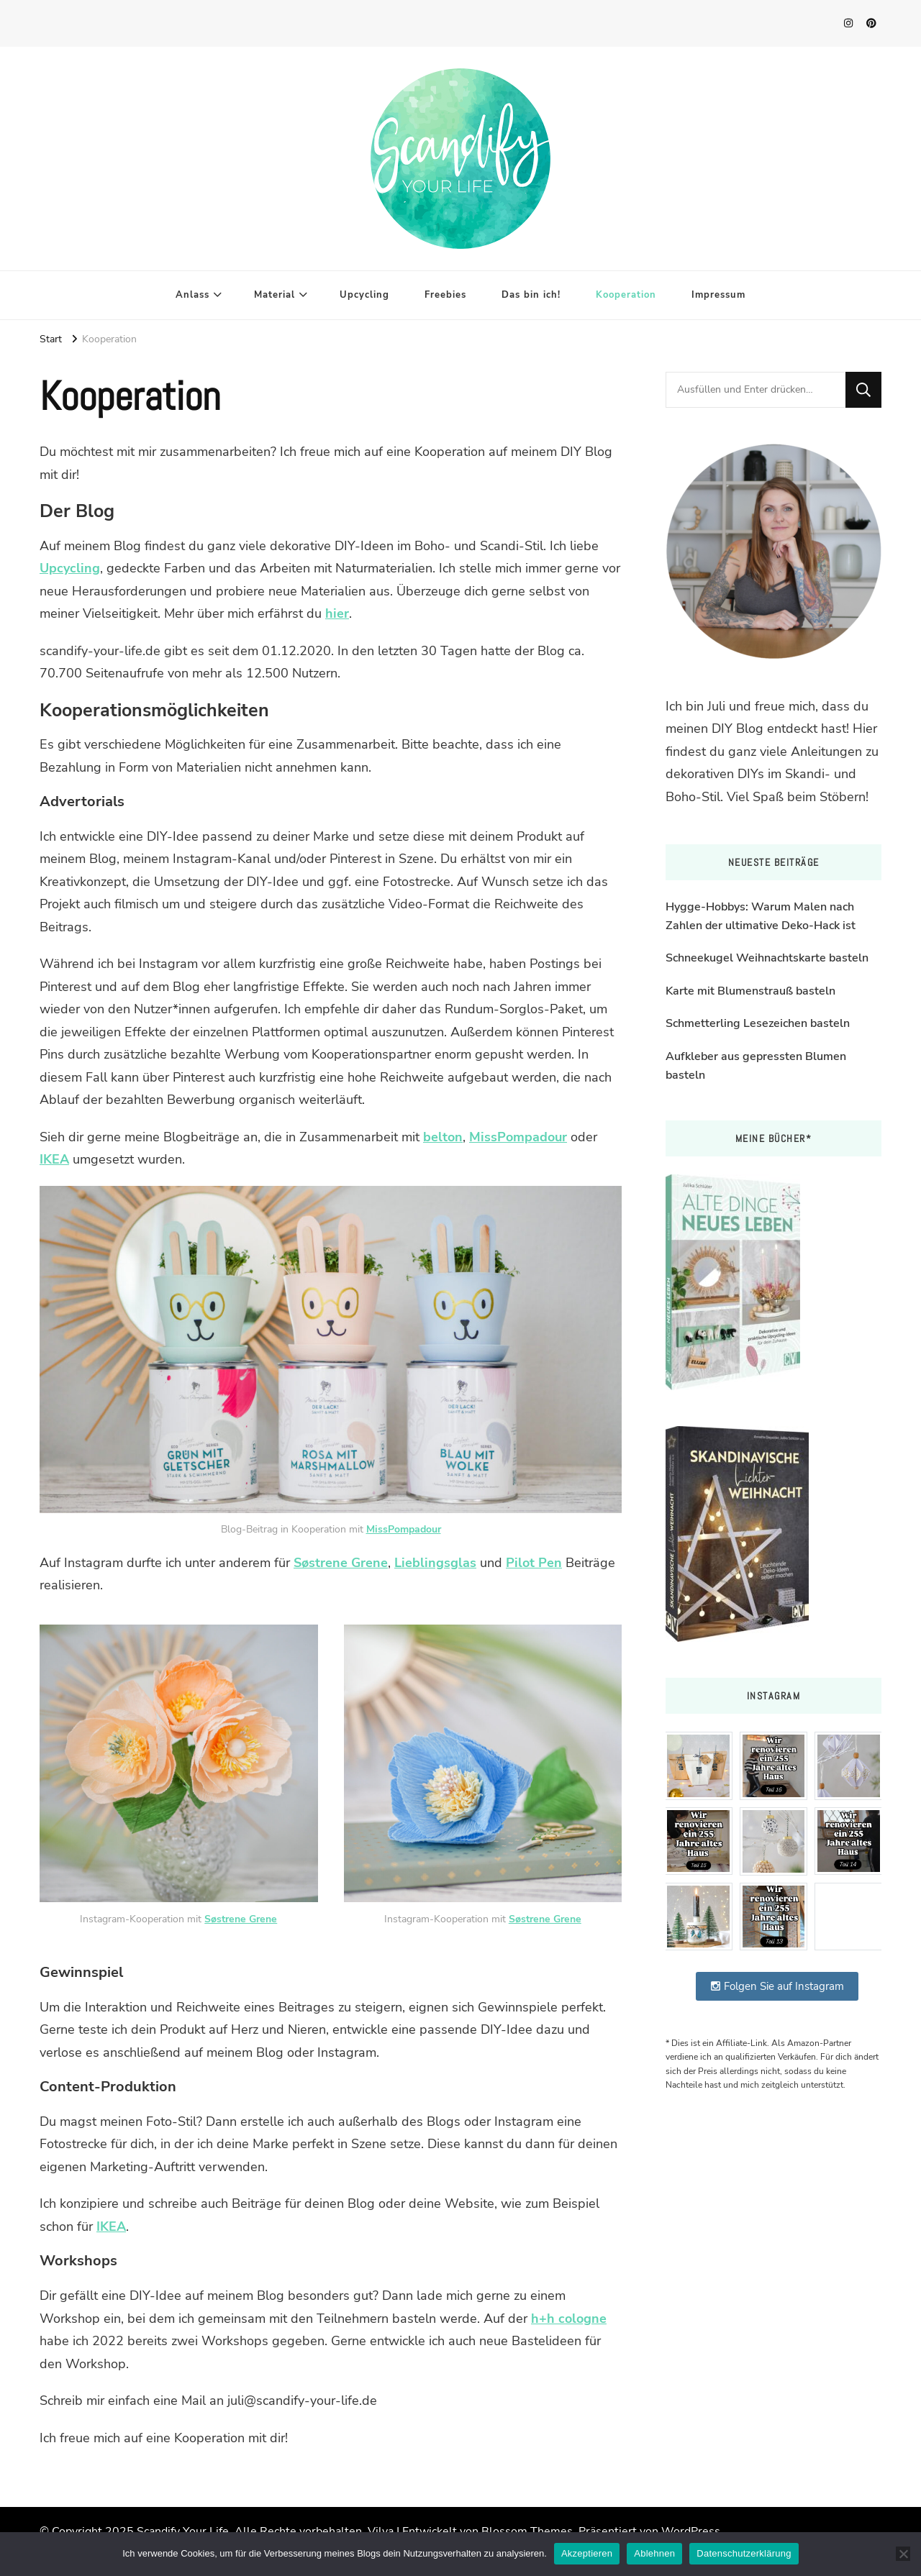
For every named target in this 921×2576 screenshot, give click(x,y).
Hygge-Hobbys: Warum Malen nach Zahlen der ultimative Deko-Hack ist (761, 916)
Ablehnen (654, 2553)
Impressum (718, 294)
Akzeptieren (586, 2553)
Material (274, 294)
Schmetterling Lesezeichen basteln (758, 1023)
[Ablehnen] (903, 2554)
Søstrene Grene (341, 1562)
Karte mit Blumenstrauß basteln (750, 991)
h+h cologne (569, 2318)
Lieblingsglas (435, 1562)
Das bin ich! (531, 294)
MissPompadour (518, 1137)
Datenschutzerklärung (744, 2553)
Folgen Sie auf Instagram (777, 1986)
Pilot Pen (534, 1562)
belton (443, 1137)
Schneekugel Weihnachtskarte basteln (767, 958)
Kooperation (626, 294)
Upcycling (364, 294)
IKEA (54, 1159)
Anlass (192, 294)
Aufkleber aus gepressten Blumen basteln (756, 1066)
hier (337, 613)
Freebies (445, 294)
